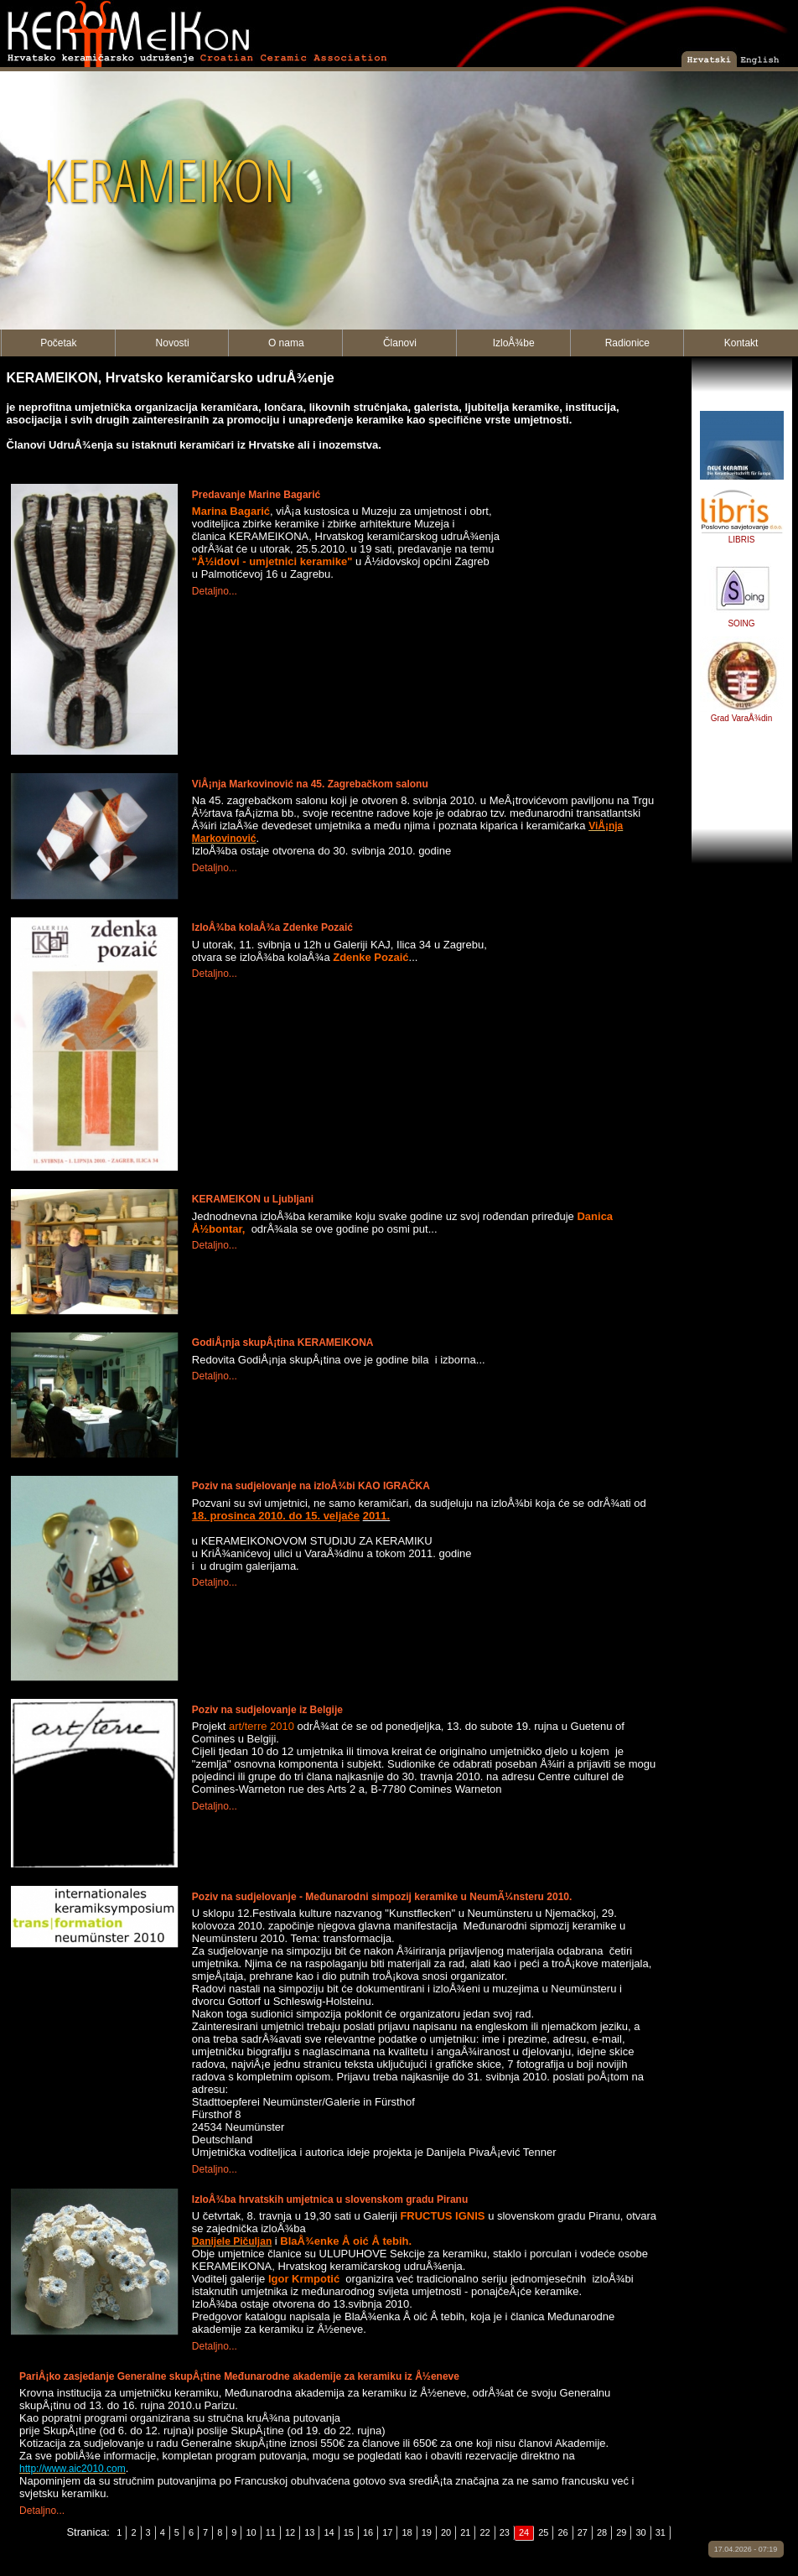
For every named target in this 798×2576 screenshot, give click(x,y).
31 (661, 2532)
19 (427, 2532)
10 (251, 2532)
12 (290, 2532)
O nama (286, 343)
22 (484, 2532)
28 (602, 2532)
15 (349, 2532)
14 (329, 2532)
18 (407, 2532)
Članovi (400, 343)
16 (368, 2532)
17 (387, 2532)
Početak (58, 343)
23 (505, 2532)
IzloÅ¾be (514, 343)
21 (465, 2532)
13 (309, 2532)
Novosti (172, 343)
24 (524, 2532)
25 (543, 2532)
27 (583, 2532)
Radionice (627, 343)
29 (621, 2532)
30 (640, 2532)
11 (271, 2532)
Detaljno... (214, 591)
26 (562, 2532)
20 (446, 2532)
